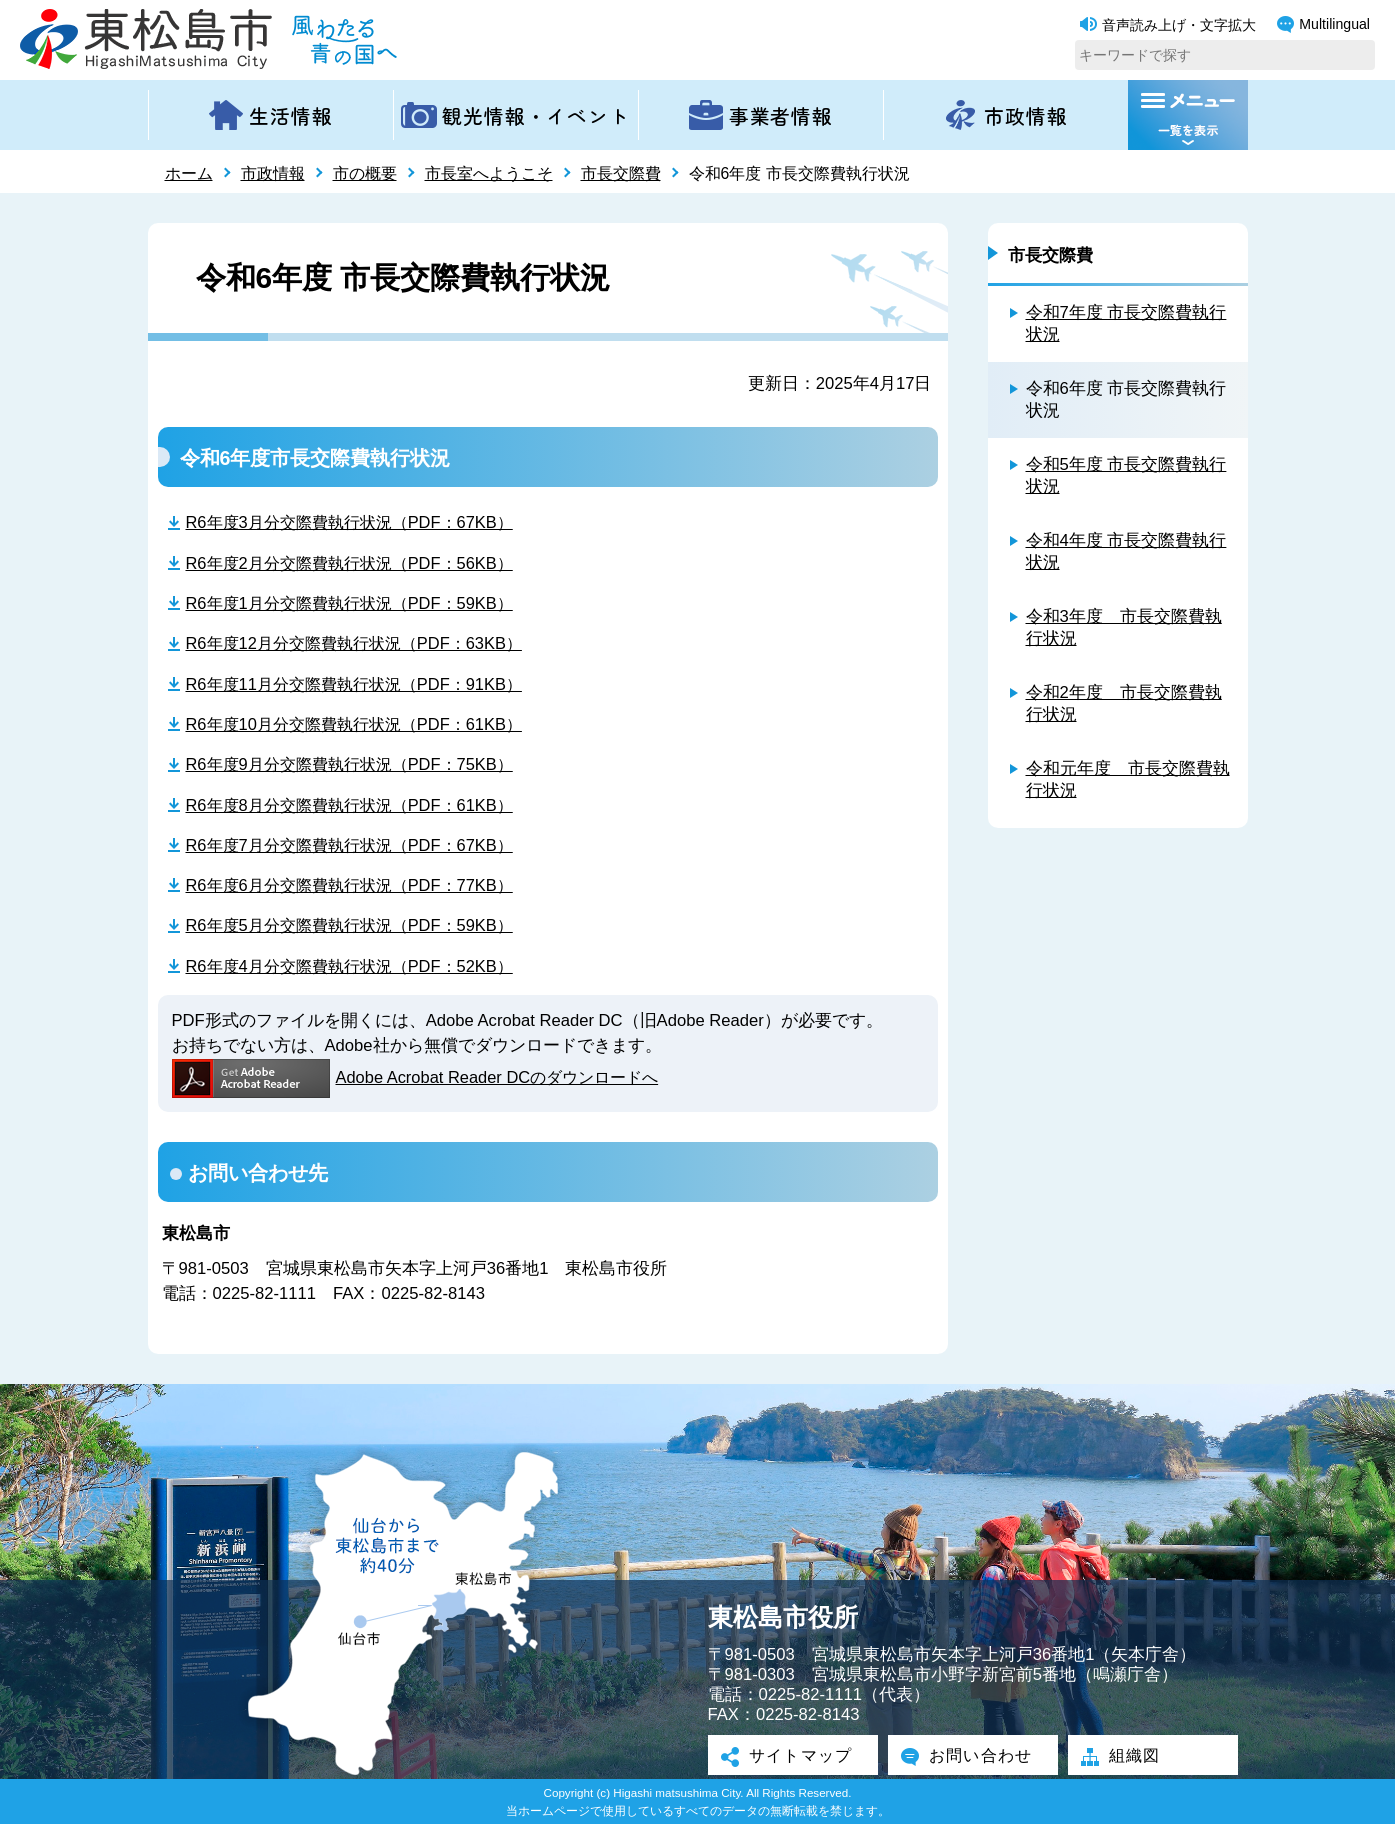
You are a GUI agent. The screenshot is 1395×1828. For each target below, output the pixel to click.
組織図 (1125, 1760)
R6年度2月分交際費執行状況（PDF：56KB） (357, 562)
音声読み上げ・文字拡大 (1168, 25)
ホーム (189, 173)
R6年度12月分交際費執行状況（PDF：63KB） (362, 643)
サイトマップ (793, 1760)
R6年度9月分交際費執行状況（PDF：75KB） (357, 765)
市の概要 (365, 173)
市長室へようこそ (489, 173)
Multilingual (1323, 24)
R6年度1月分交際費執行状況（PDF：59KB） (357, 603)
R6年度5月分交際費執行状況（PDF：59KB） (357, 927)
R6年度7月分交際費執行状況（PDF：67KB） (357, 846)
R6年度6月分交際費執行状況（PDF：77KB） (357, 887)
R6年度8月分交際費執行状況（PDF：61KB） (357, 806)
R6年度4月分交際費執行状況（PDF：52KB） (357, 968)
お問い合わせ (973, 1760)
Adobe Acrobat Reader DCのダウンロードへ (420, 1081)
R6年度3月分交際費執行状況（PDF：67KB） (357, 521)
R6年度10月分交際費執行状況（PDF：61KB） (362, 724)
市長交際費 (621, 173)
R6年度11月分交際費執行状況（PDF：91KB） (362, 684)
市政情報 (273, 173)
